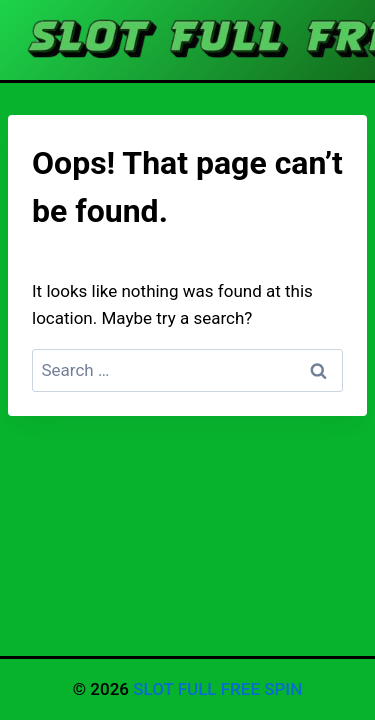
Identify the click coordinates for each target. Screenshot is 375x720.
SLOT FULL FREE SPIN (217, 689)
